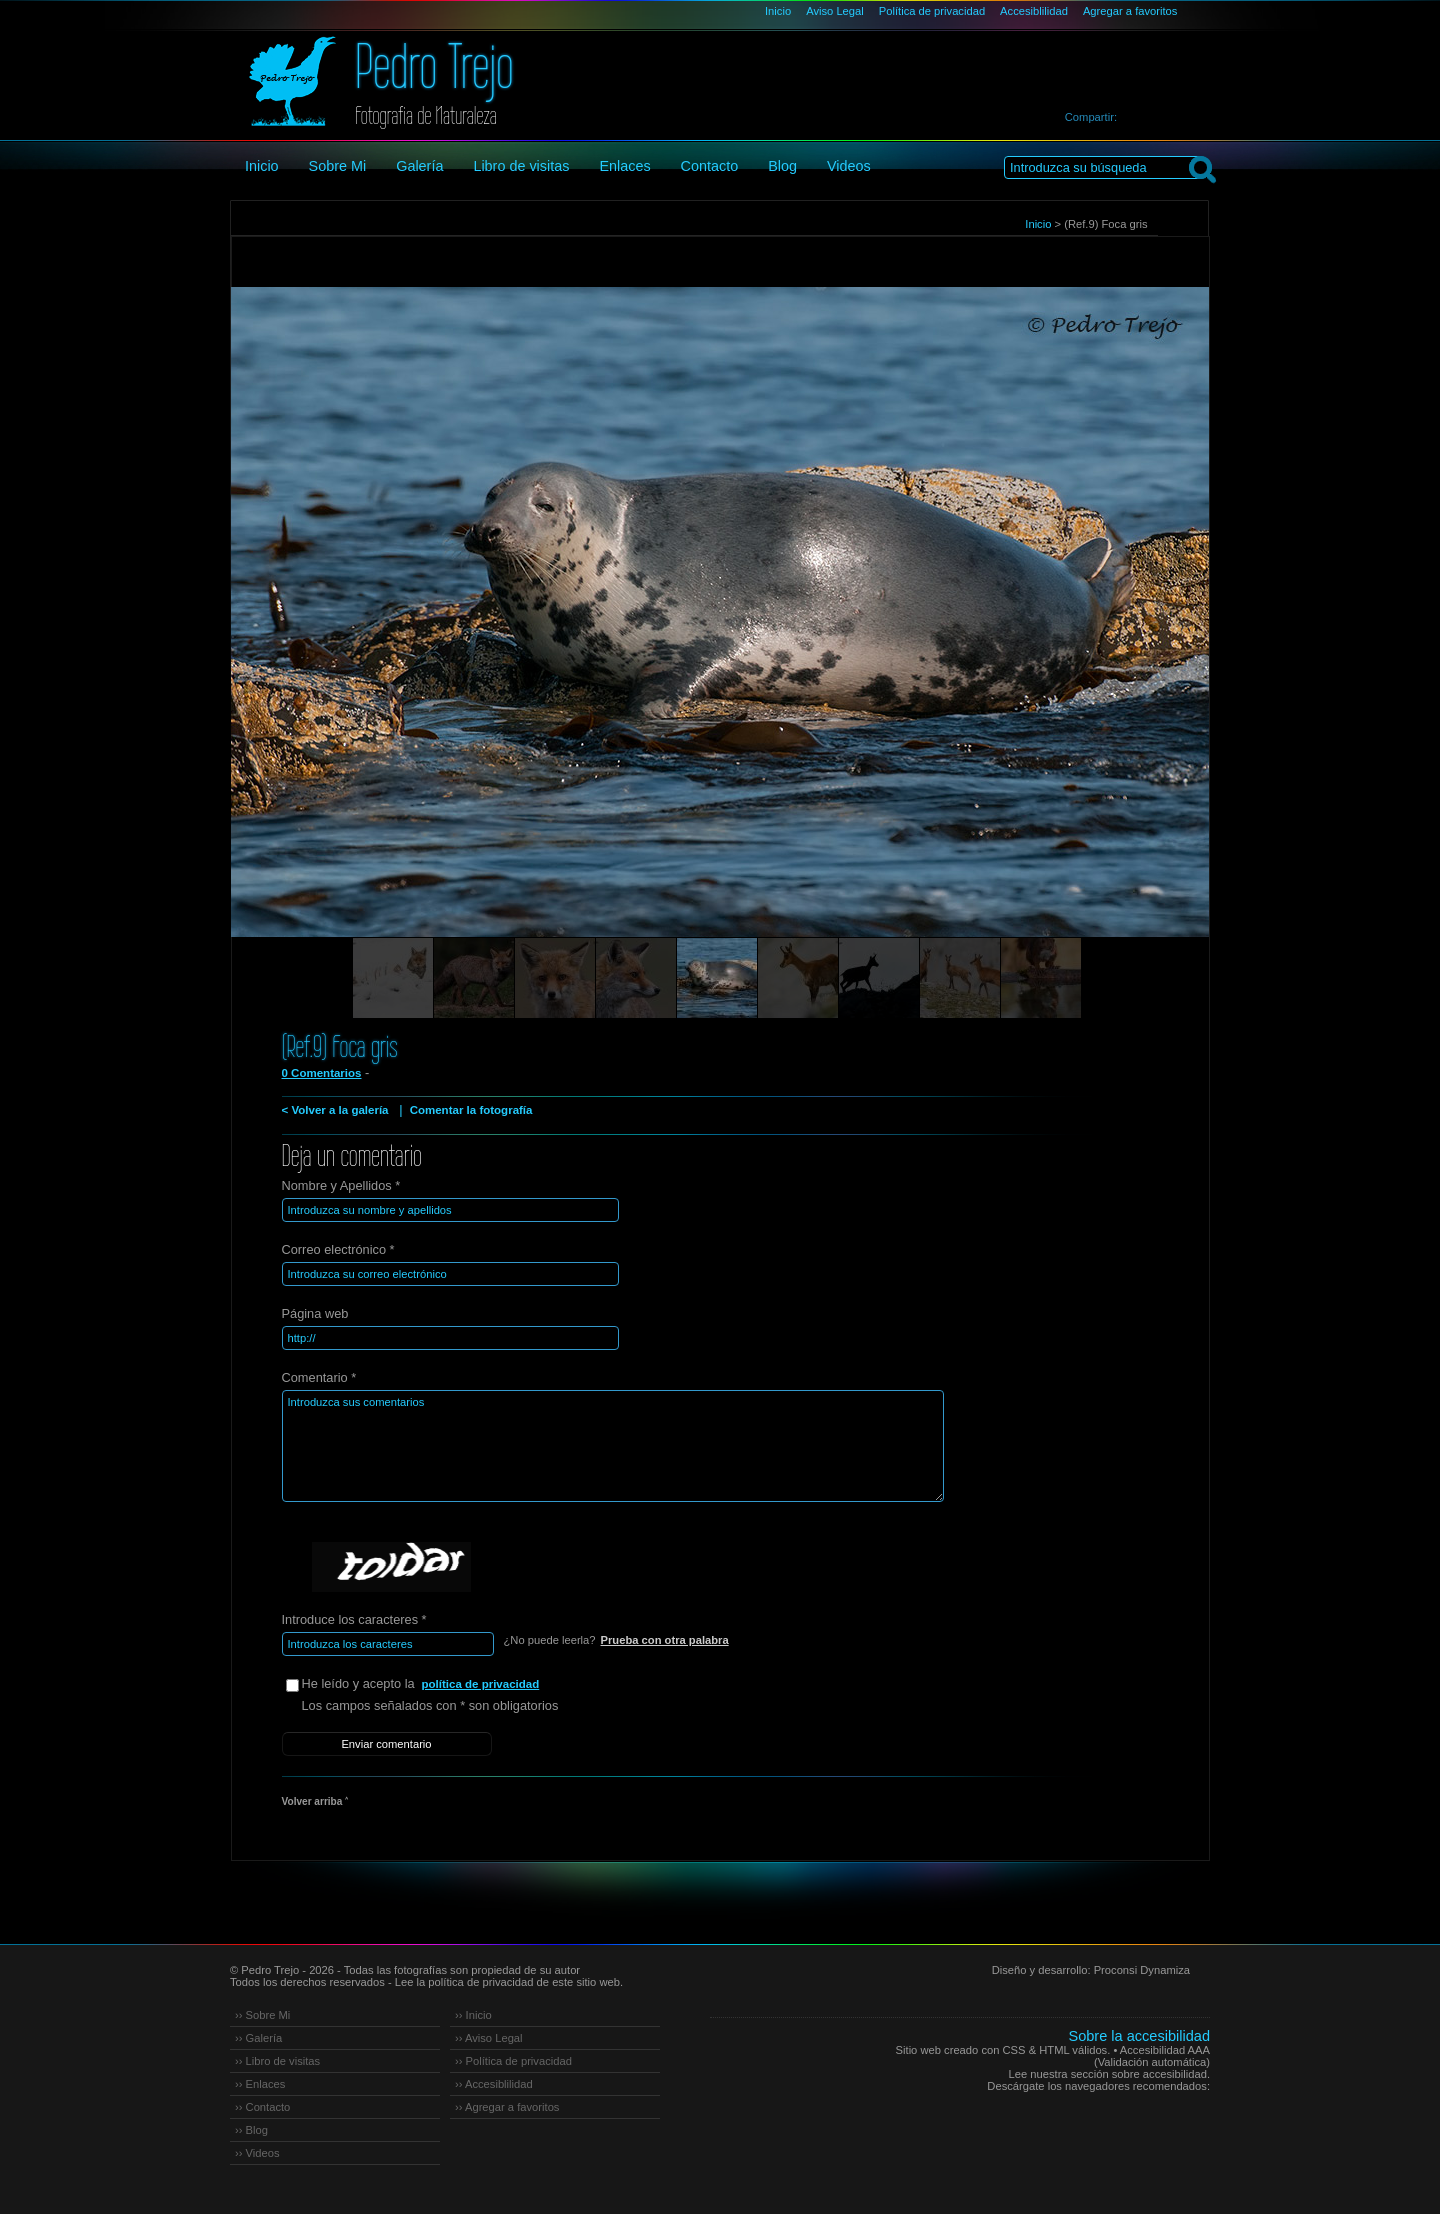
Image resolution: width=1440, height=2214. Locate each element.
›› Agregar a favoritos (507, 2107)
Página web (315, 1313)
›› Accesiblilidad (494, 2084)
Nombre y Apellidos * (341, 1185)
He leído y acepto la (452, 1684)
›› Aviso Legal (489, 2038)
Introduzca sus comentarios (613, 1446)
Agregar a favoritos (1130, 11)
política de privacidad (481, 1684)
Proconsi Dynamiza (1142, 1970)
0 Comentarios (322, 1073)
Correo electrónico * (338, 1249)
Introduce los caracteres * (354, 1619)
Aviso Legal (835, 11)
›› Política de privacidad (513, 2061)
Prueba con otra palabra (665, 1640)
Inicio (778, 11)
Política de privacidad (932, 11)
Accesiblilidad (1034, 11)
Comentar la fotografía (471, 1110)
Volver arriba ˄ (315, 1801)
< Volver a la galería (335, 1110)
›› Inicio (473, 2015)
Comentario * (319, 1377)
